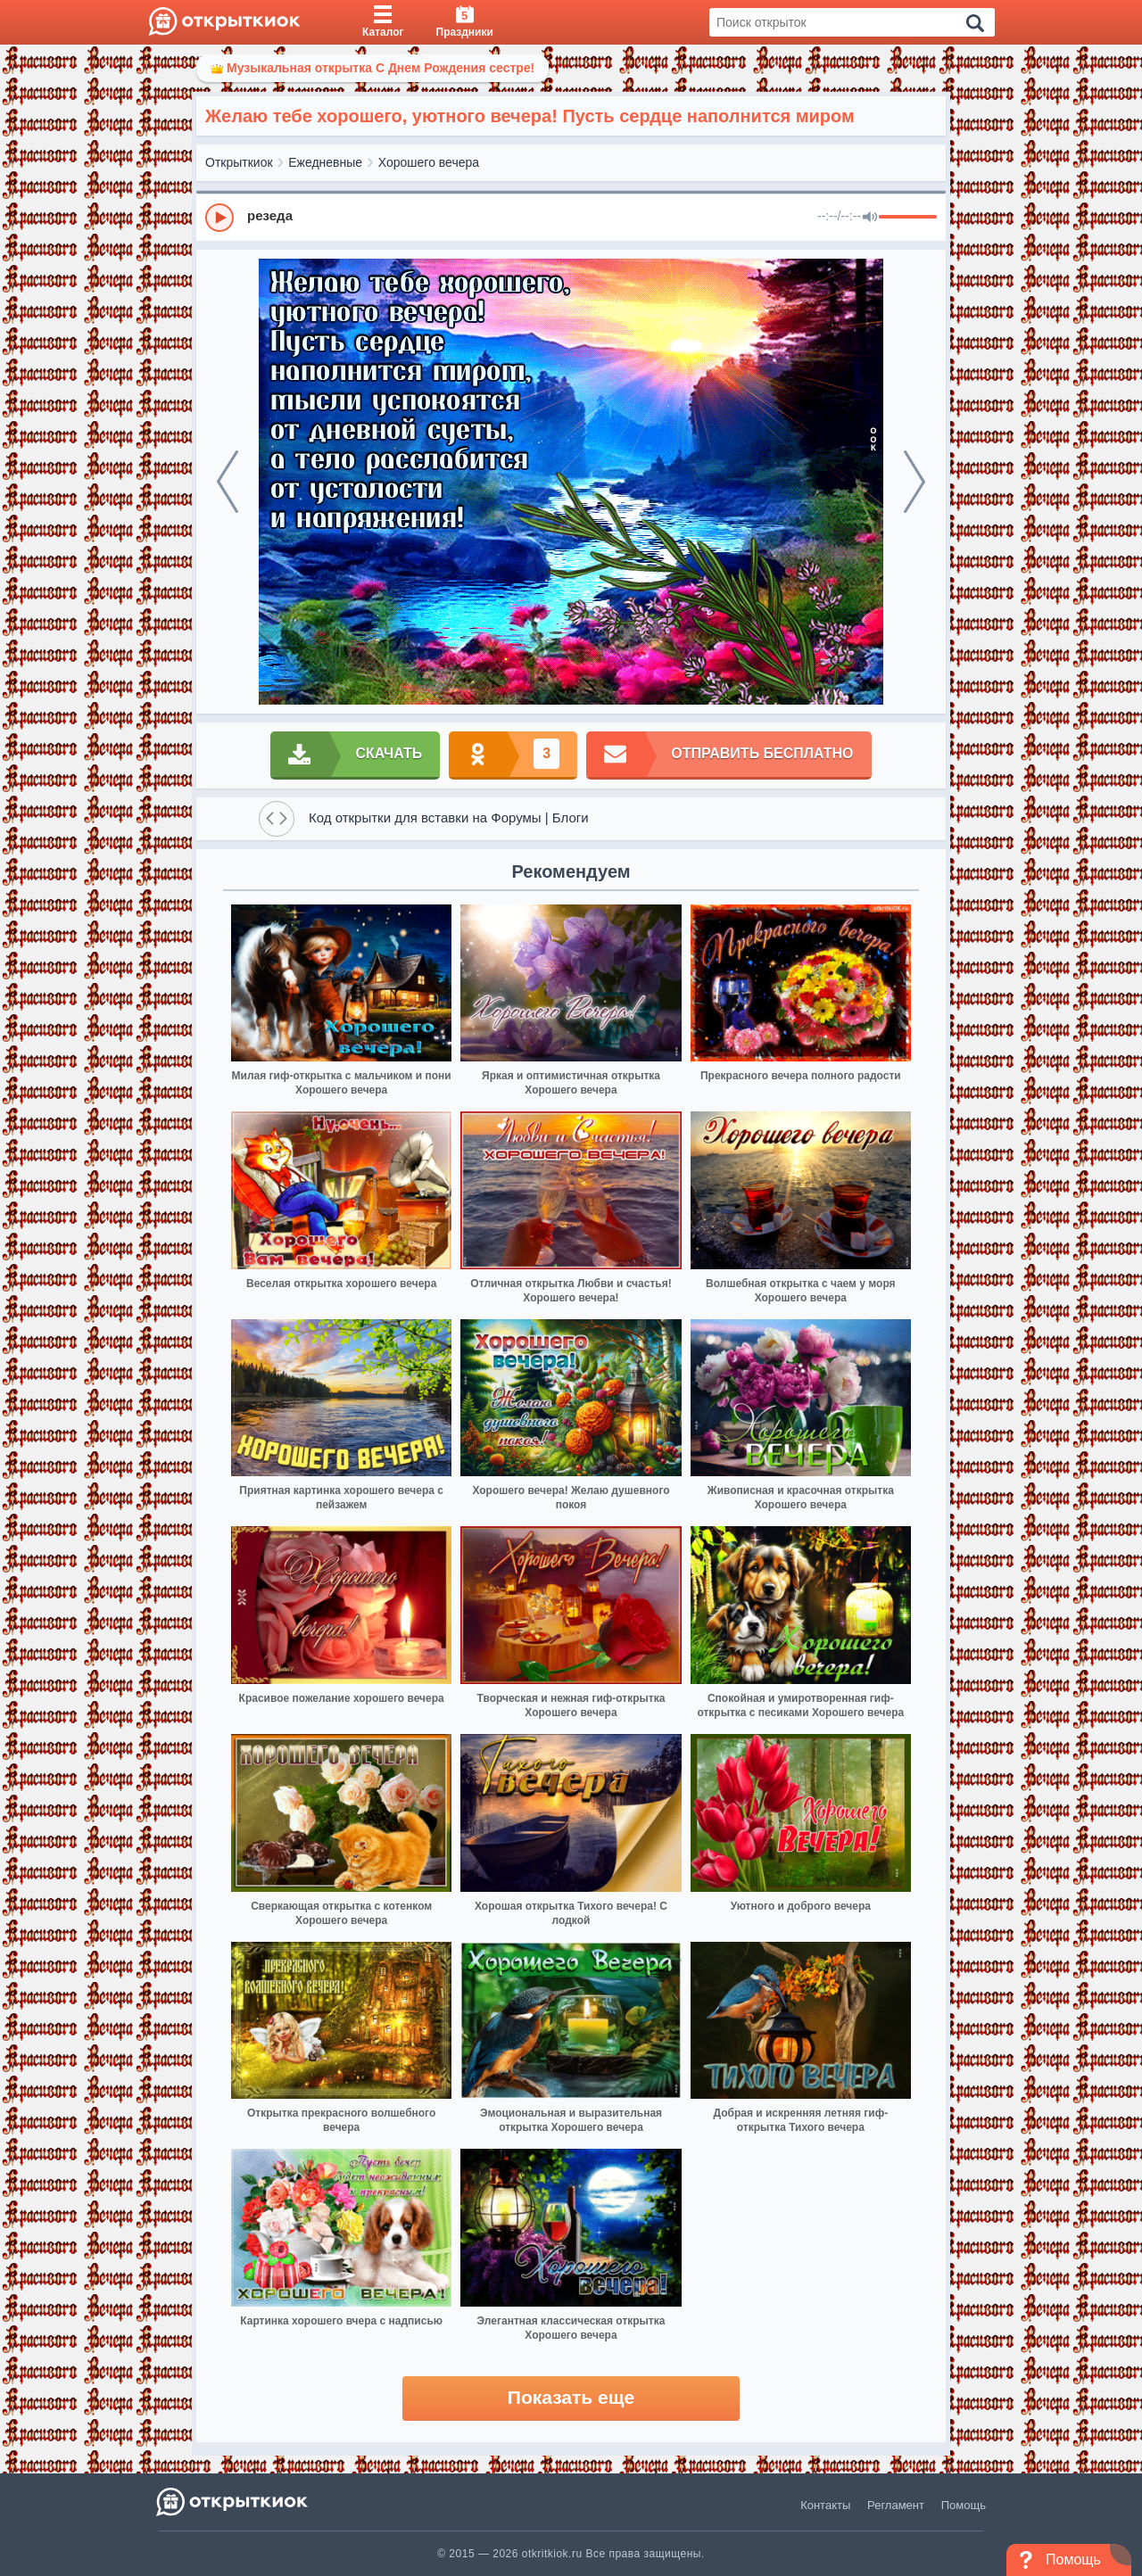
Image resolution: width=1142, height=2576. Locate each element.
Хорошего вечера (428, 162)
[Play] (219, 217)
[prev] (227, 482)
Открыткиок (239, 162)
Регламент (895, 2505)
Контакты (825, 2505)
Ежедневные (325, 162)
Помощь (963, 2505)
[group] (571, 217)
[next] (914, 482)
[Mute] (870, 218)
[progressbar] (908, 217)
